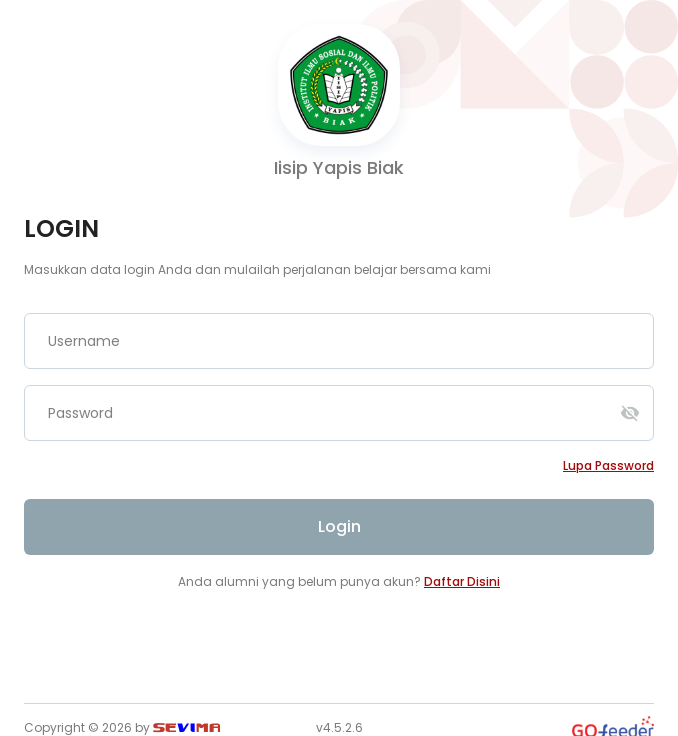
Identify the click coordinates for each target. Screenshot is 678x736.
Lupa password (608, 465)
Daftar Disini (462, 581)
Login (339, 526)
